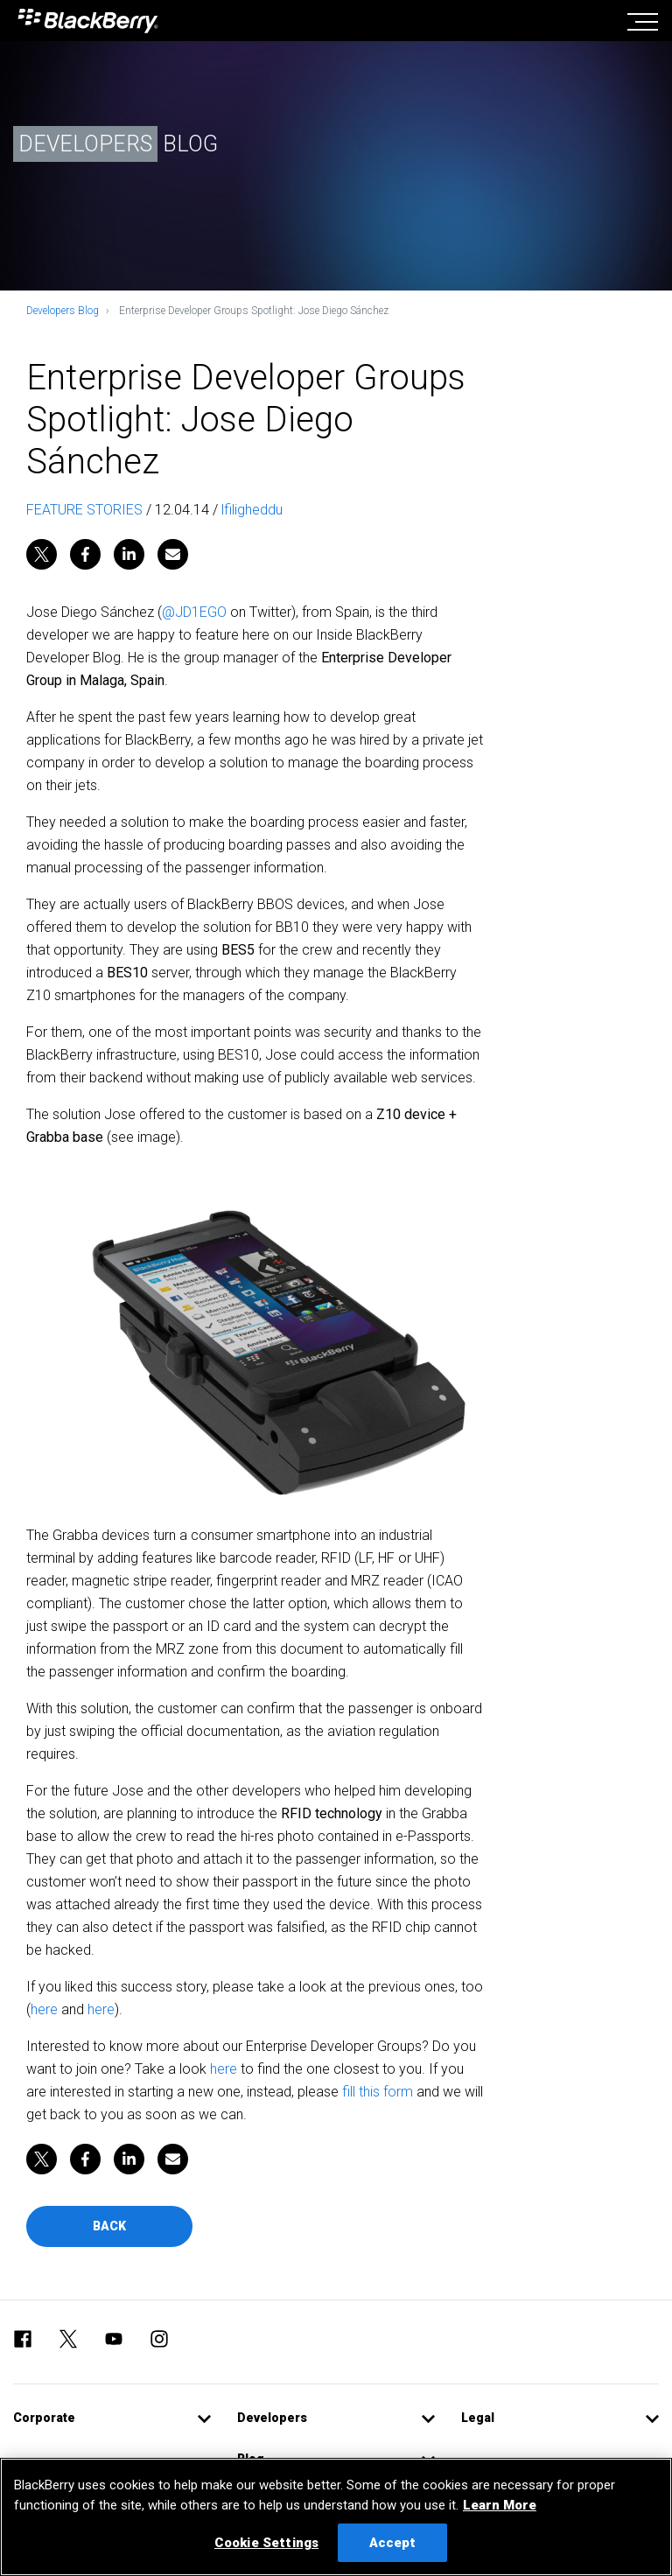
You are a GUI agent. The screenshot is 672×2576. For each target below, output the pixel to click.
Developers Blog (62, 310)
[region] (336, 2517)
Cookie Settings (266, 2543)
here (44, 2009)
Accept (392, 2543)
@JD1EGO (194, 612)
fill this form (377, 2091)
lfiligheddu (252, 509)
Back (109, 2226)
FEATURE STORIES (84, 509)
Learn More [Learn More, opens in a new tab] (499, 2505)
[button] (112, 2418)
